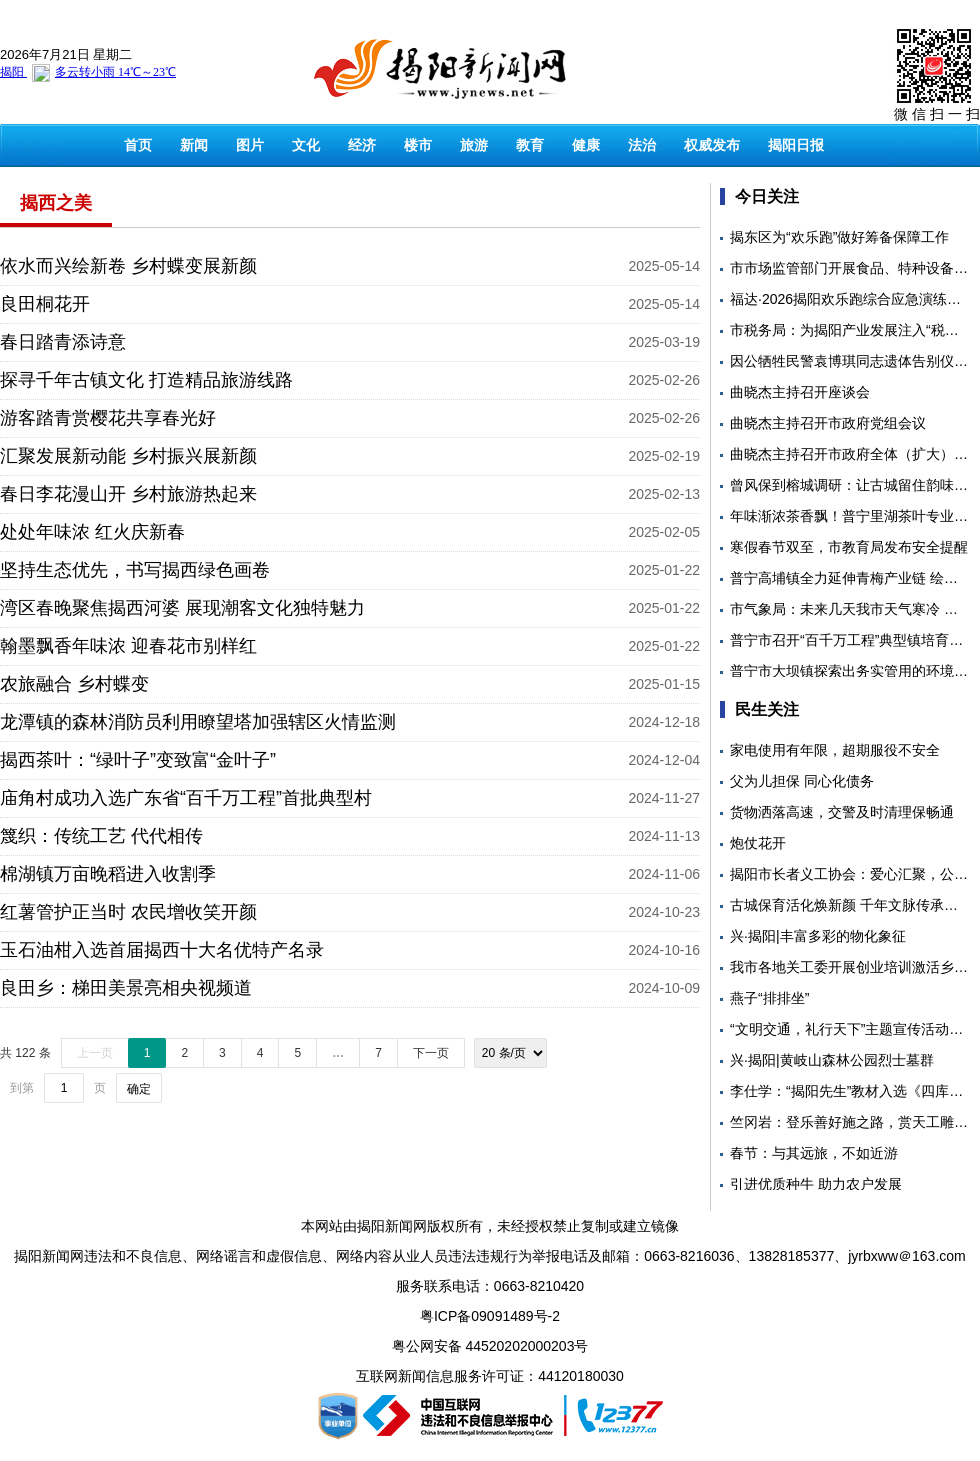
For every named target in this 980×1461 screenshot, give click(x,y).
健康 (586, 145)
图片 (250, 145)
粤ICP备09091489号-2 (490, 1316)
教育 (530, 145)
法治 (642, 145)
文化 (306, 145)
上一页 (95, 1053)
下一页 (431, 1053)
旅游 (474, 145)
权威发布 (712, 145)
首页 (138, 145)
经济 (362, 145)
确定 (139, 1089)
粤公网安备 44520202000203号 (490, 1346)
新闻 (194, 145)
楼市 (418, 145)
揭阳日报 (796, 145)
